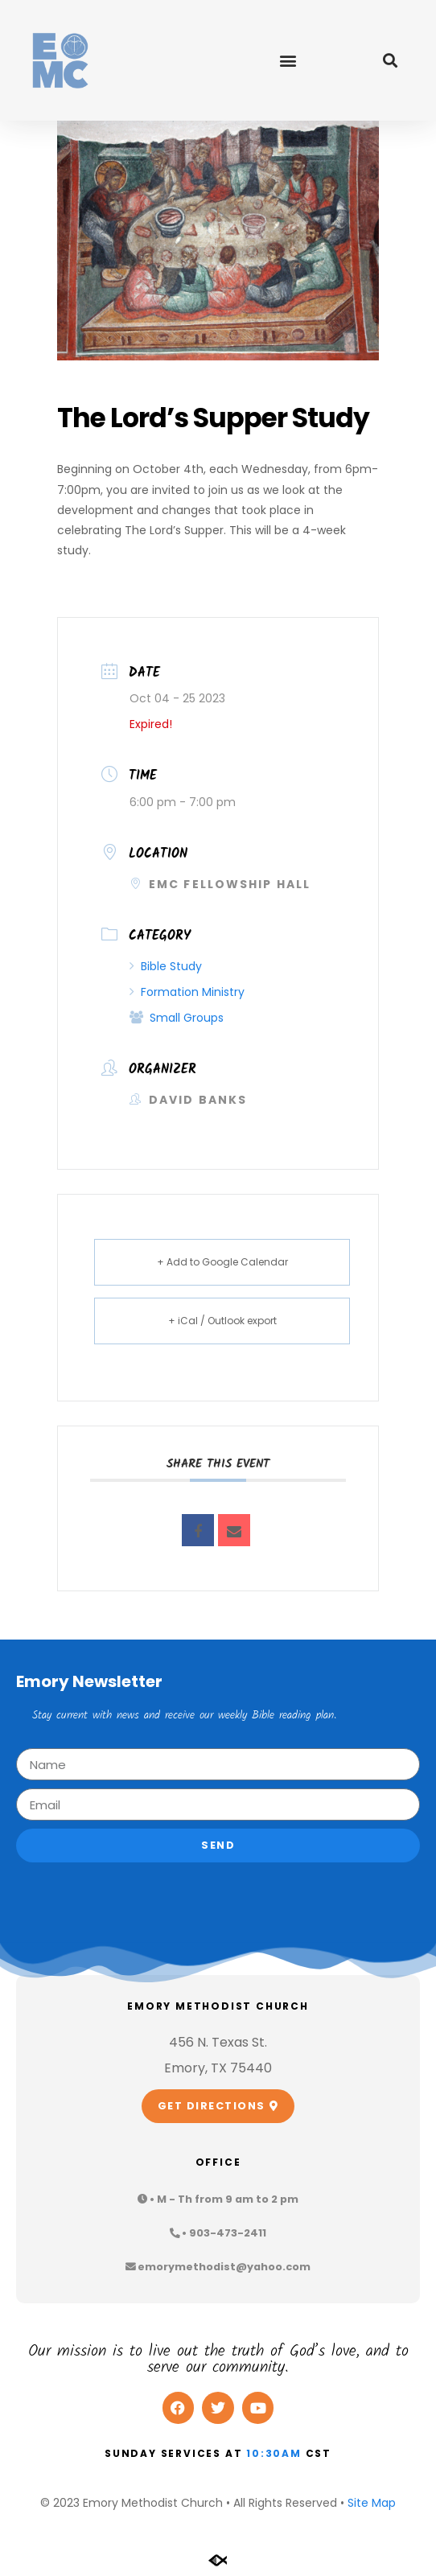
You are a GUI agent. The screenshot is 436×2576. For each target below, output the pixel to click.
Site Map (372, 2503)
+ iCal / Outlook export (222, 1320)
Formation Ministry (187, 992)
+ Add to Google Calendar (222, 1262)
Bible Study (166, 966)
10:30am (274, 2453)
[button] (287, 60)
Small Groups (177, 1018)
